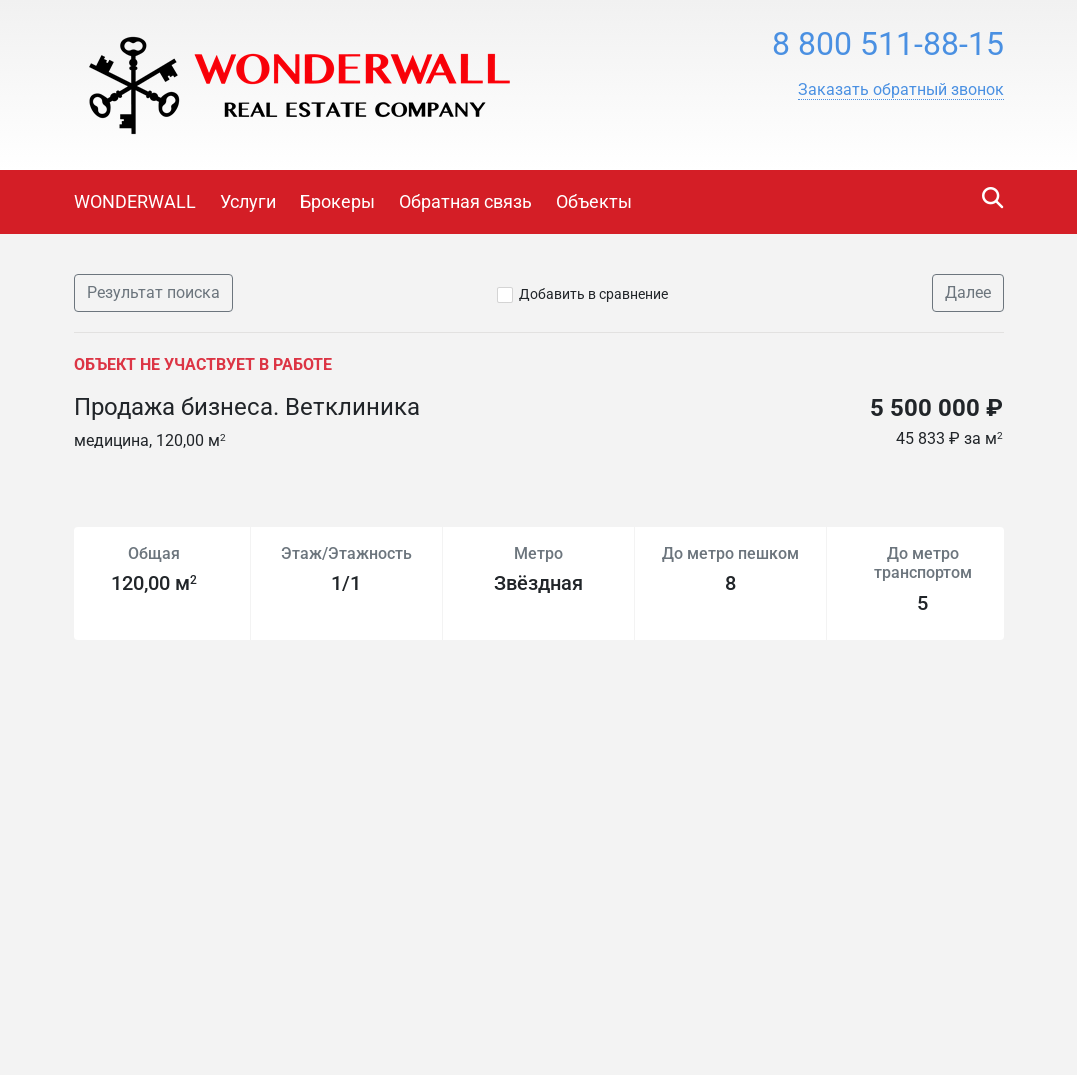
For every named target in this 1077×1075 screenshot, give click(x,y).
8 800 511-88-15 (888, 44)
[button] (901, 90)
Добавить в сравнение (593, 294)
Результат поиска (153, 292)
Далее (968, 292)
